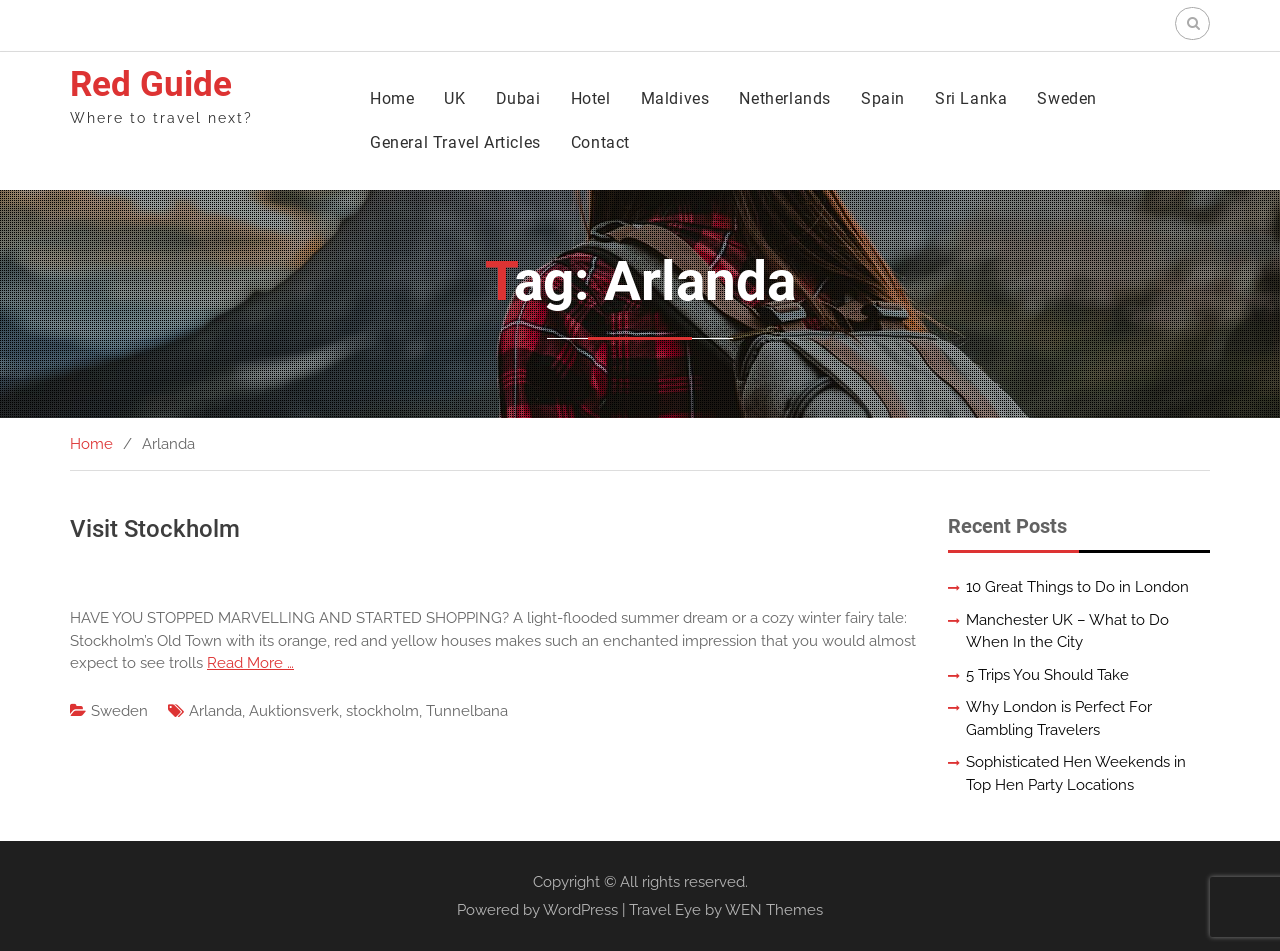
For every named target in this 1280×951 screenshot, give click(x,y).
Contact (600, 142)
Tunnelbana (467, 711)
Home (392, 98)
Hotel (591, 98)
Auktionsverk (294, 711)
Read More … (250, 663)
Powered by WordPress (537, 910)
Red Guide (151, 84)
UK (454, 98)
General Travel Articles (455, 142)
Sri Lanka (971, 98)
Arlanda (215, 711)
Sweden (1067, 98)
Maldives (675, 98)
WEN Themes (774, 910)
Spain (883, 98)
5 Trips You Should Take (1047, 675)
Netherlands (785, 98)
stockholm (382, 711)
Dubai (518, 98)
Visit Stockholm (155, 529)
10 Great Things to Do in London (1077, 587)
